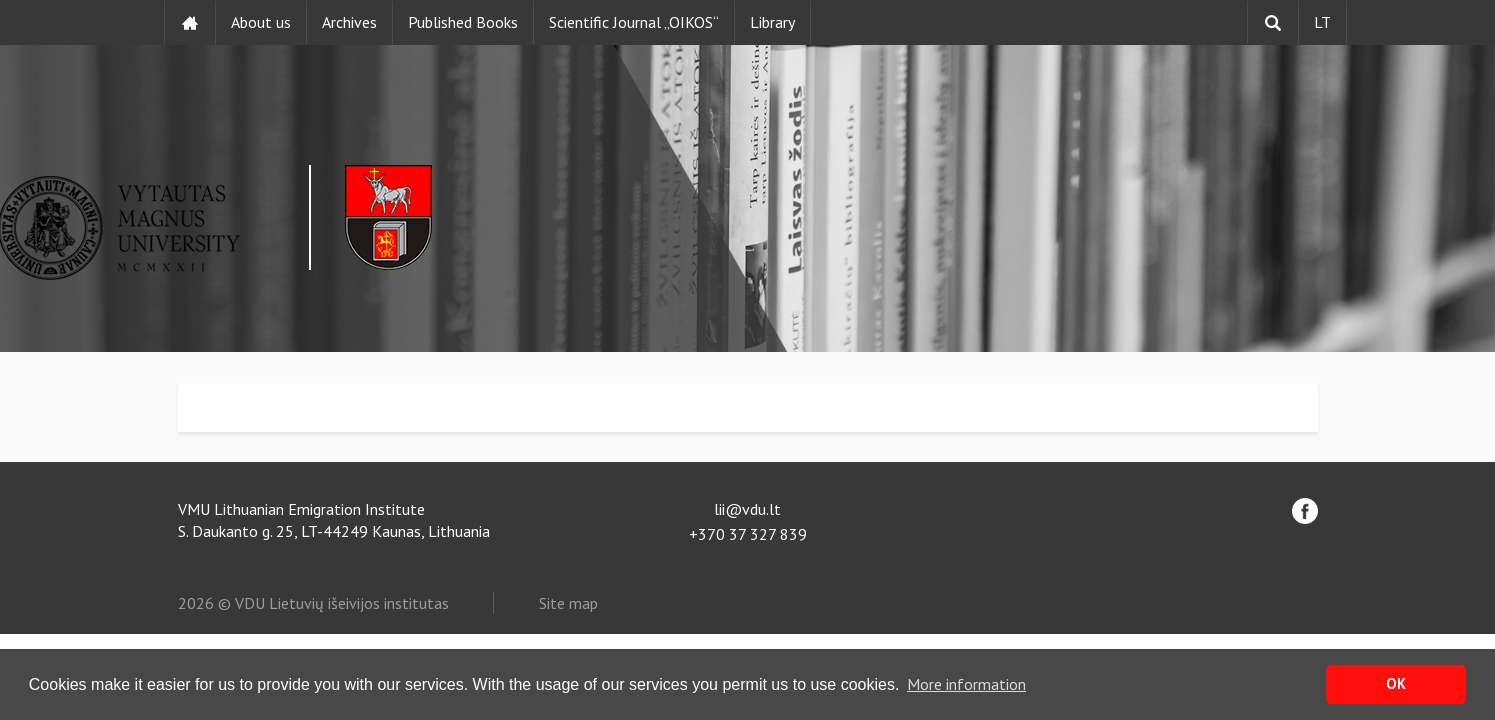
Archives (349, 22)
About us (261, 22)
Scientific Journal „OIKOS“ (634, 22)
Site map (568, 603)
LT (1322, 22)
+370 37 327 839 (748, 534)
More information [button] (966, 684)
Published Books (463, 22)
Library (772, 22)
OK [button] (1396, 683)
